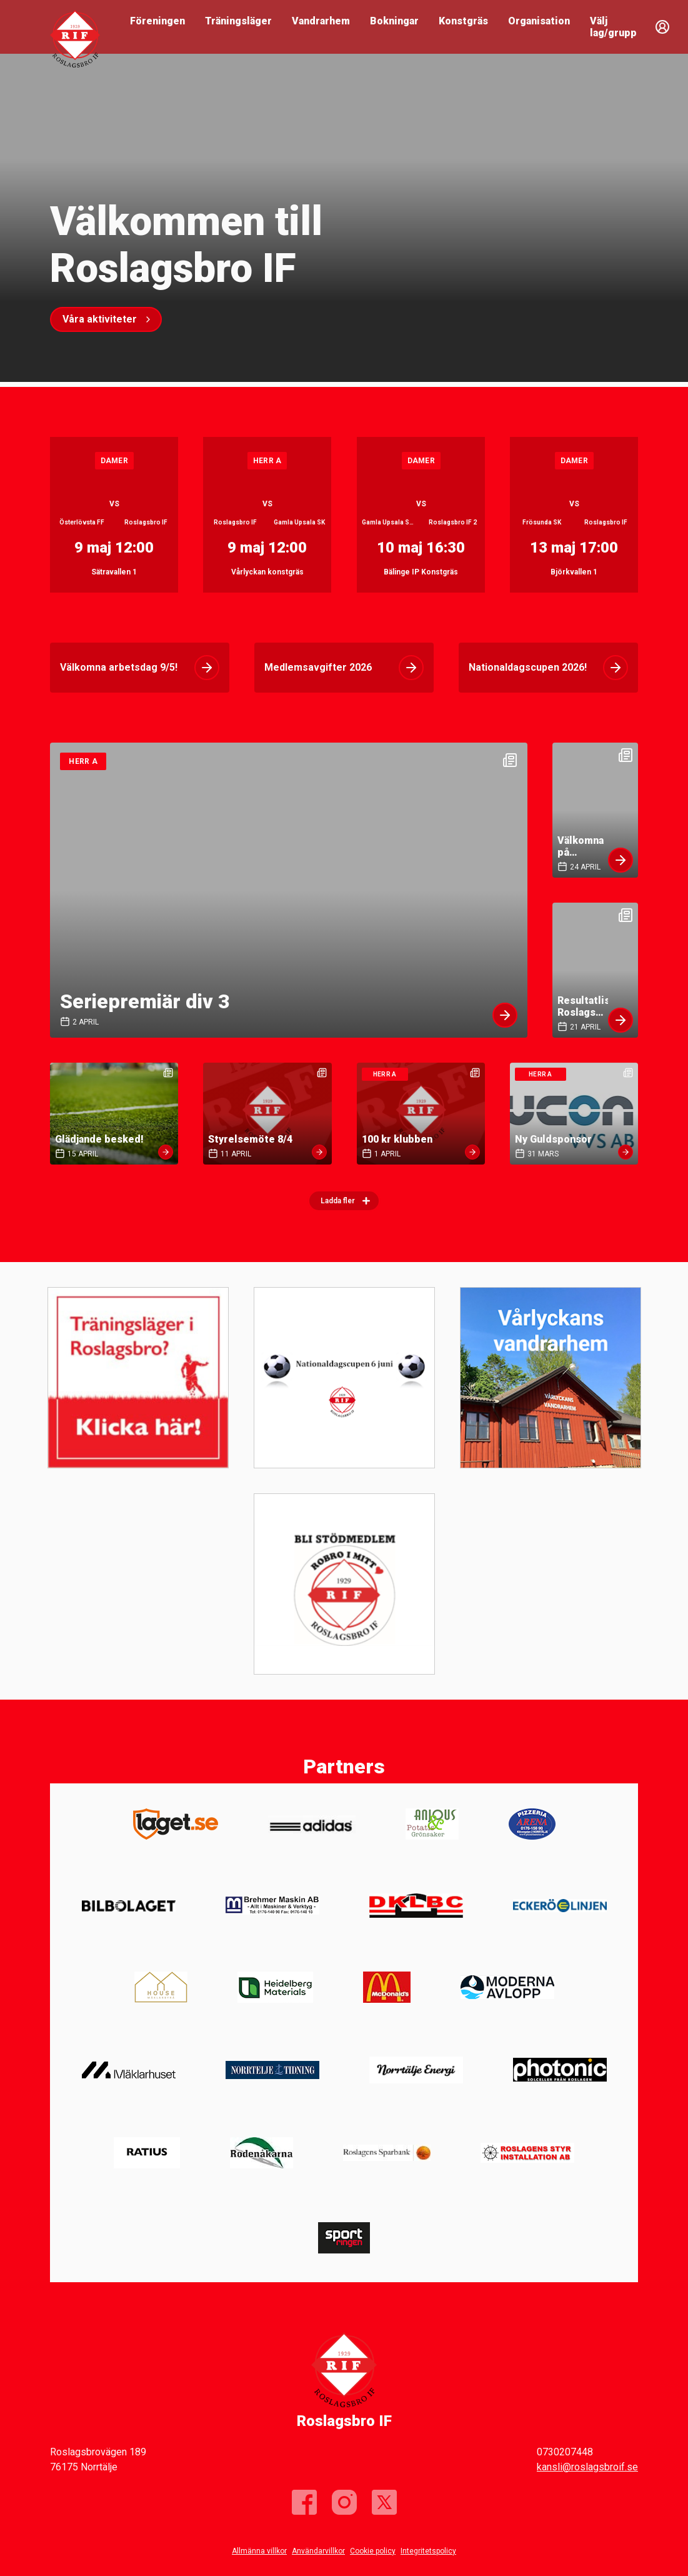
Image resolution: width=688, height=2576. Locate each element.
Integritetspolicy (428, 2551)
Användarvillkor (318, 2551)
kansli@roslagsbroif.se (587, 2467)
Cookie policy (373, 2551)
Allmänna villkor (259, 2551)
